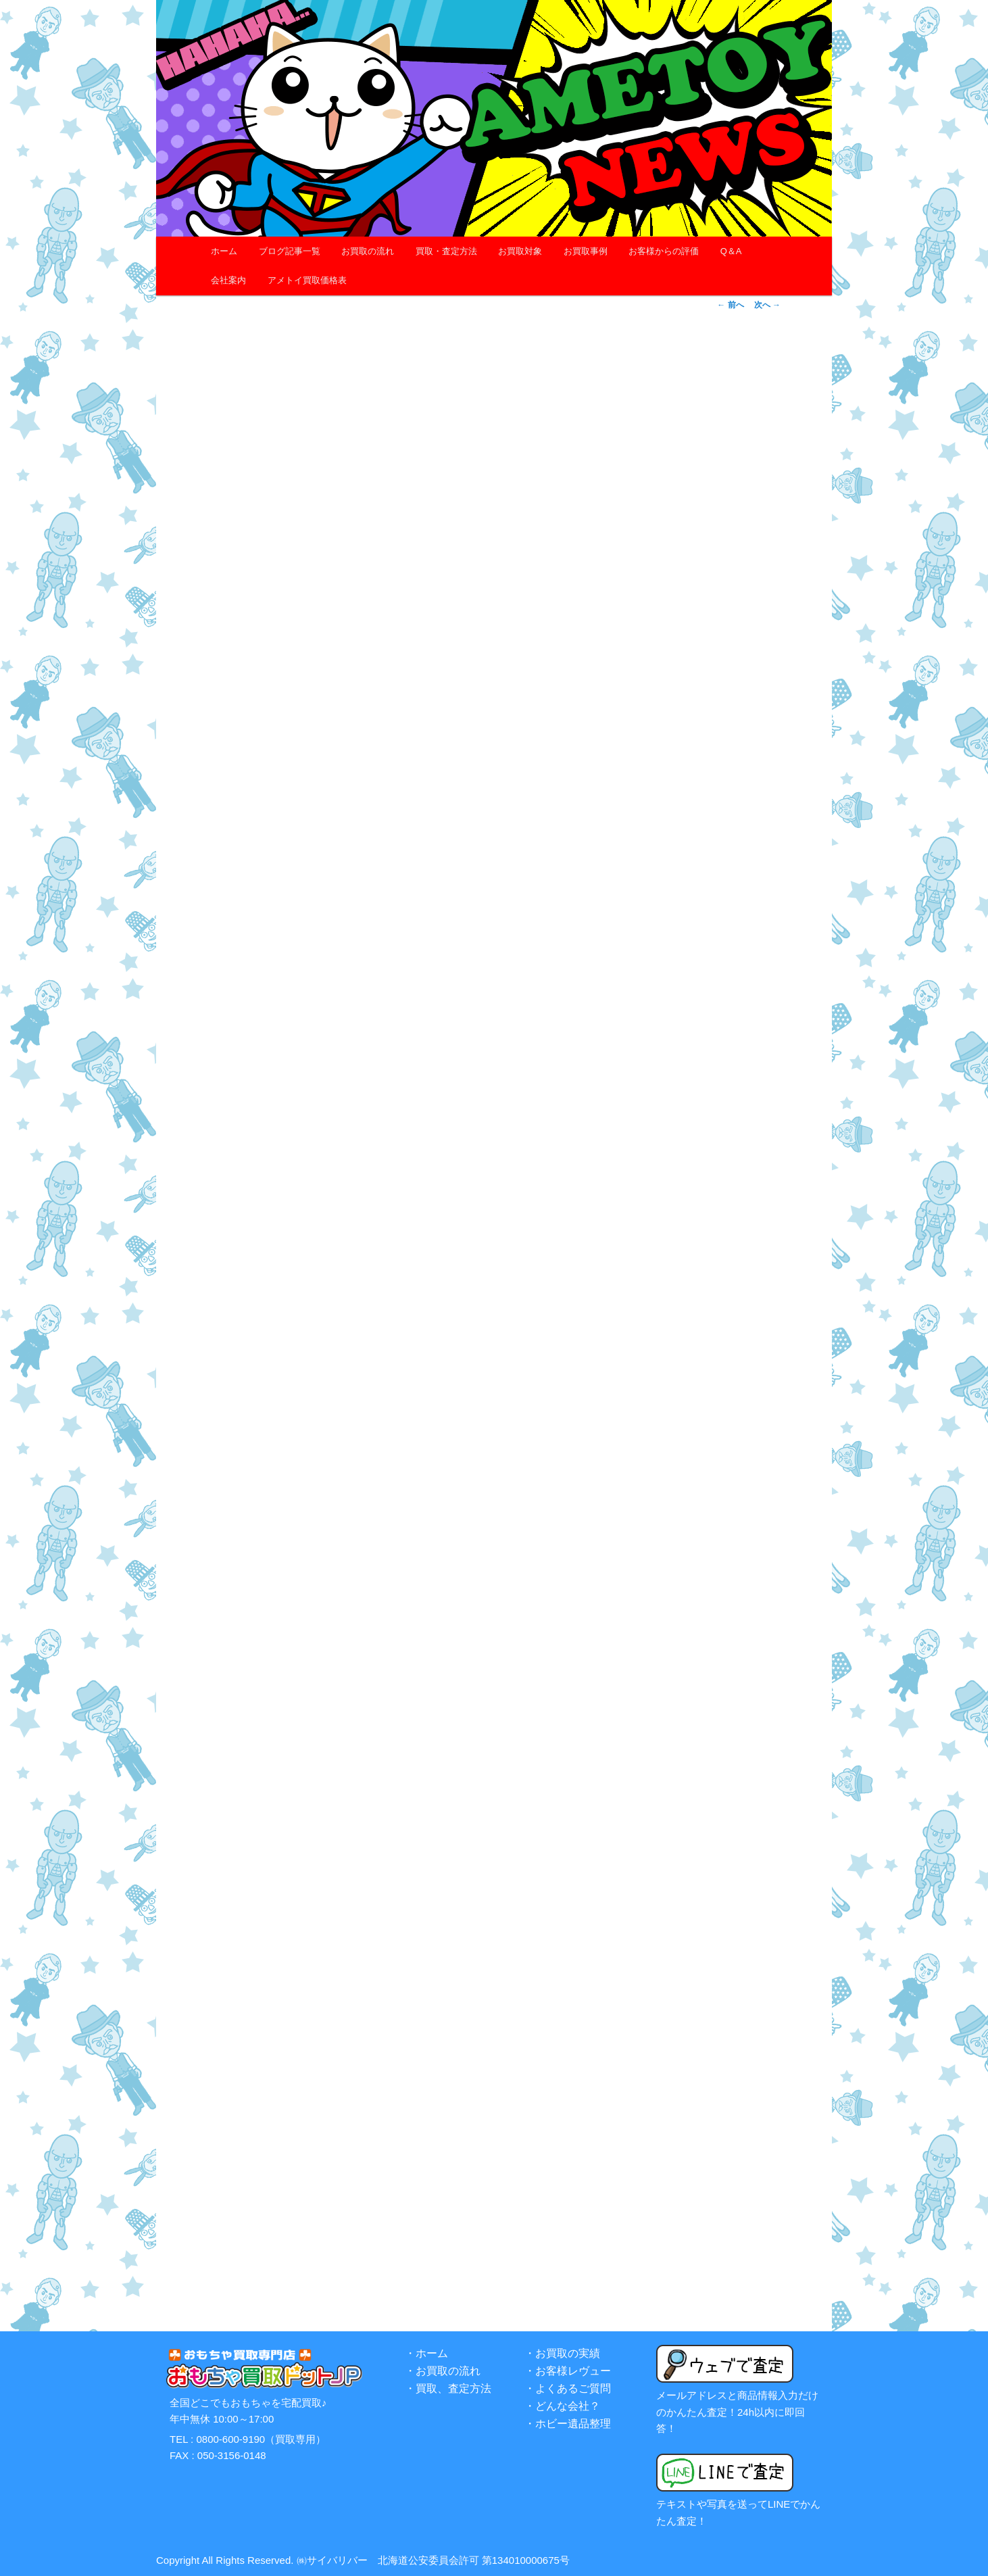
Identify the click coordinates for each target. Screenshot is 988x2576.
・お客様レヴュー (567, 2371)
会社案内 (228, 280)
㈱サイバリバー (332, 2560)
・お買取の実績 (562, 2353)
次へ (767, 305)
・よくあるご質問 (567, 2388)
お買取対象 (520, 251)
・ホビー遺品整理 (567, 2423)
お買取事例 (586, 251)
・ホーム (426, 2353)
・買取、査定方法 (448, 2388)
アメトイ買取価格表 (307, 280)
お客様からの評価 (663, 251)
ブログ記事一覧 (289, 251)
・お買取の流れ (442, 2371)
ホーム (224, 251)
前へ (730, 305)
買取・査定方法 (446, 251)
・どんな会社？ (562, 2406)
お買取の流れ (367, 251)
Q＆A (731, 251)
